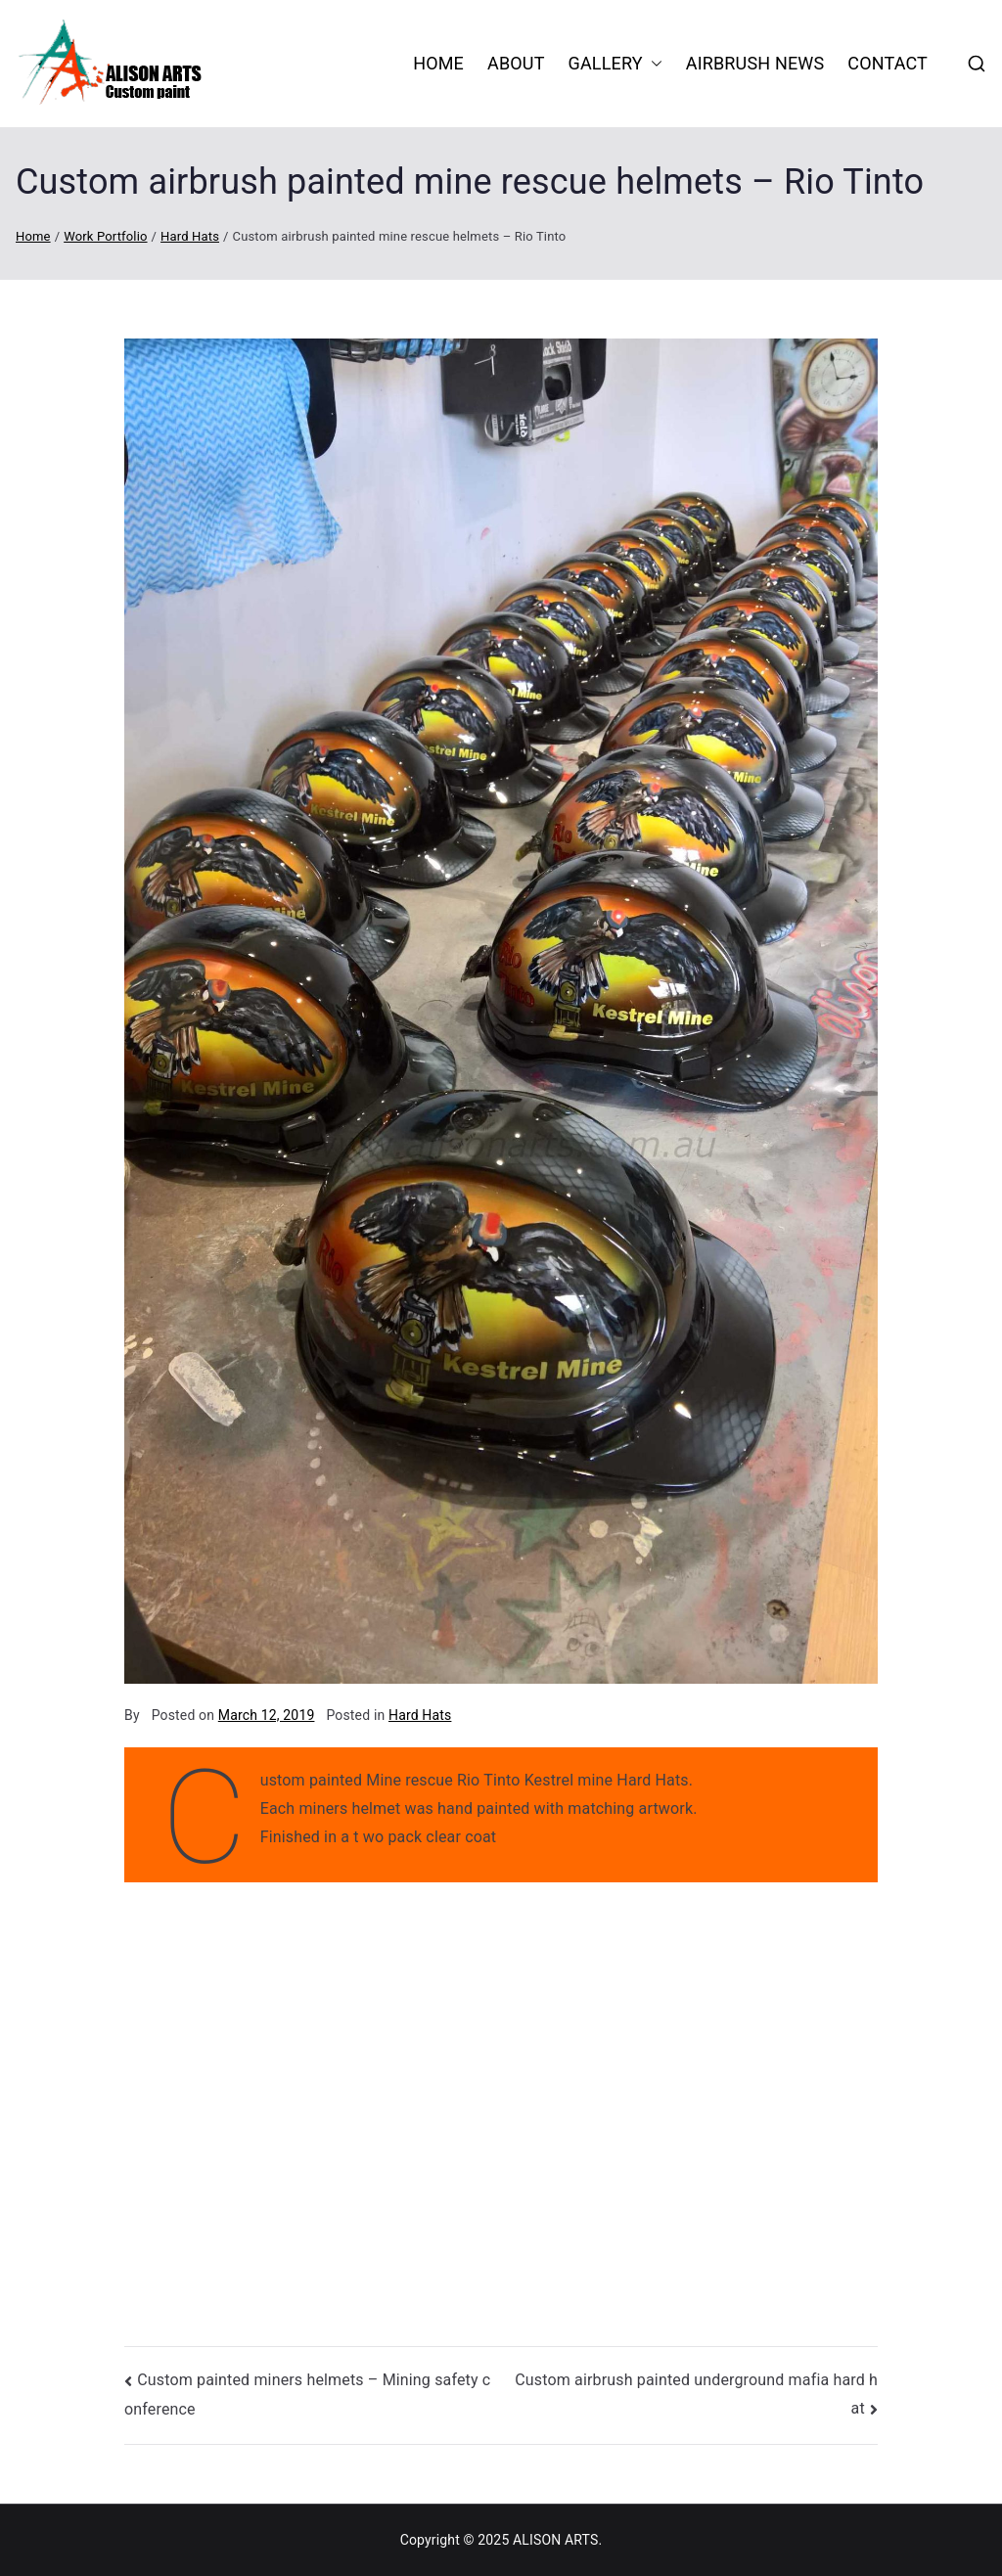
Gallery (615, 63)
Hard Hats (419, 1715)
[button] (652, 63)
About (516, 63)
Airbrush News (755, 63)
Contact (887, 63)
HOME (438, 63)
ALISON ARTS (555, 2540)
